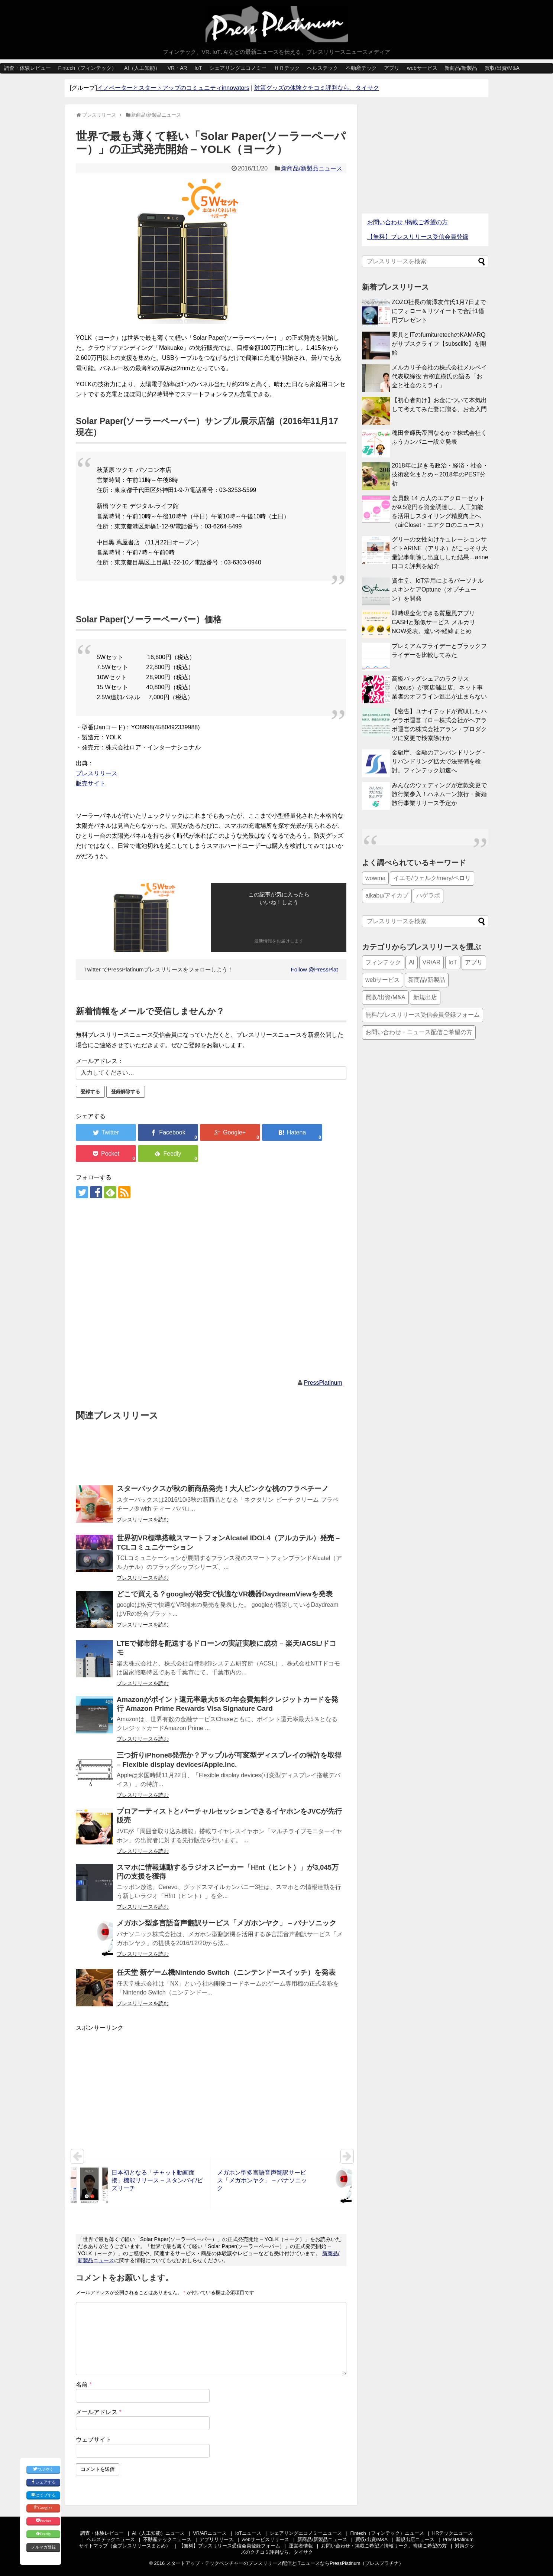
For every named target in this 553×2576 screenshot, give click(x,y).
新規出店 (425, 997)
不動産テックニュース (167, 2539)
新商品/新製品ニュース (311, 168)
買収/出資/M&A (502, 68)
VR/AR (432, 962)
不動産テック (361, 68)
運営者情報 (301, 2546)
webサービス (422, 68)
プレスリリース (96, 773)
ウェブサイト (93, 2439)
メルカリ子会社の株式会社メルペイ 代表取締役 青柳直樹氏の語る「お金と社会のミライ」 (439, 376)
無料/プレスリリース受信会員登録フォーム (422, 1015)
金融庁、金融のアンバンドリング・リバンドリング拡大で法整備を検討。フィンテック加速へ (439, 761)
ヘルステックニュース (111, 2539)
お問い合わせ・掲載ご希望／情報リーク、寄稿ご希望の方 (384, 2546)
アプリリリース (216, 2539)
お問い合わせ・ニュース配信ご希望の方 (418, 1032)
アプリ (392, 68)
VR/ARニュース (210, 2533)
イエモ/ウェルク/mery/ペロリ (432, 878)
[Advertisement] (211, 1289)
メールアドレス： (99, 1061)
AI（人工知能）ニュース (158, 2533)
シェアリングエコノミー (237, 68)
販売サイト (91, 783)
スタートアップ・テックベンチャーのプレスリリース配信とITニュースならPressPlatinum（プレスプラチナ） (285, 2563)
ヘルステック (322, 68)
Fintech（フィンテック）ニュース (387, 2533)
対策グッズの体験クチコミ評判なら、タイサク (316, 88)
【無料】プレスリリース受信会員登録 (417, 237)
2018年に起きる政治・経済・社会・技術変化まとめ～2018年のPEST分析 (440, 474)
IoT (198, 68)
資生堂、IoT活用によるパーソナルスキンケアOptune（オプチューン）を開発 (438, 589)
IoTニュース (248, 2533)
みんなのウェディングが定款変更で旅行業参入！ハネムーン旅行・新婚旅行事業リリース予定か (439, 794)
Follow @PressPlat (314, 969)
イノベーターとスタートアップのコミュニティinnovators (173, 88)
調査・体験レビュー (27, 68)
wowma (375, 878)
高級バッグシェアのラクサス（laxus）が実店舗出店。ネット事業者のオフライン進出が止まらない (439, 687)
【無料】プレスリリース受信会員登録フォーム (229, 2546)
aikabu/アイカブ (386, 895)
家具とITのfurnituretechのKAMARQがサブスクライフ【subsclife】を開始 (439, 344)
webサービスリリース (265, 2539)
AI (411, 962)
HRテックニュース (452, 2533)
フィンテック (383, 962)
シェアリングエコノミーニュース (305, 2533)
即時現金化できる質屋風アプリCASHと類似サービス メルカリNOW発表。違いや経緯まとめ (433, 622)
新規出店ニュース (415, 2539)
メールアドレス (99, 2412)
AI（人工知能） (142, 68)
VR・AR (177, 68)
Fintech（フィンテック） (87, 68)
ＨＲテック (287, 68)
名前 (84, 2384)
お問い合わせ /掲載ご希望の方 (407, 222)
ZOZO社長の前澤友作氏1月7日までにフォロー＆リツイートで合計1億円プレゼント (439, 311)
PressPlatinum (323, 1383)
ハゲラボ (428, 895)
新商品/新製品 (460, 68)
